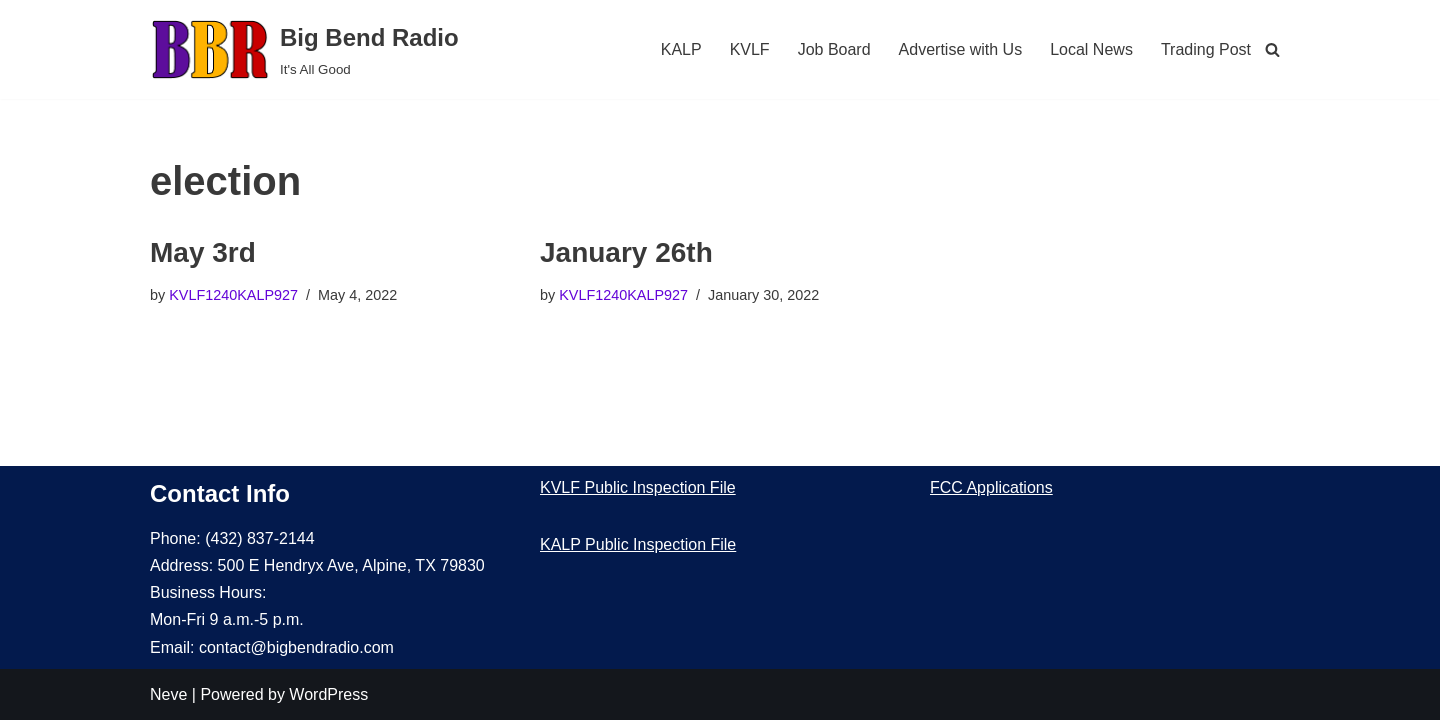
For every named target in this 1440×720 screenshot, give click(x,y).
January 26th (626, 252)
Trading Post (1206, 49)
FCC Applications (991, 487)
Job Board (834, 49)
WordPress (328, 694)
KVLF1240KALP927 (233, 295)
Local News (1091, 49)
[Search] (1272, 49)
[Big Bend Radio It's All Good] (304, 49)
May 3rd (203, 252)
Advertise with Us (961, 49)
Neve (168, 694)
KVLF (750, 49)
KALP (681, 49)
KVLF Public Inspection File (638, 487)
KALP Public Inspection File (638, 544)
